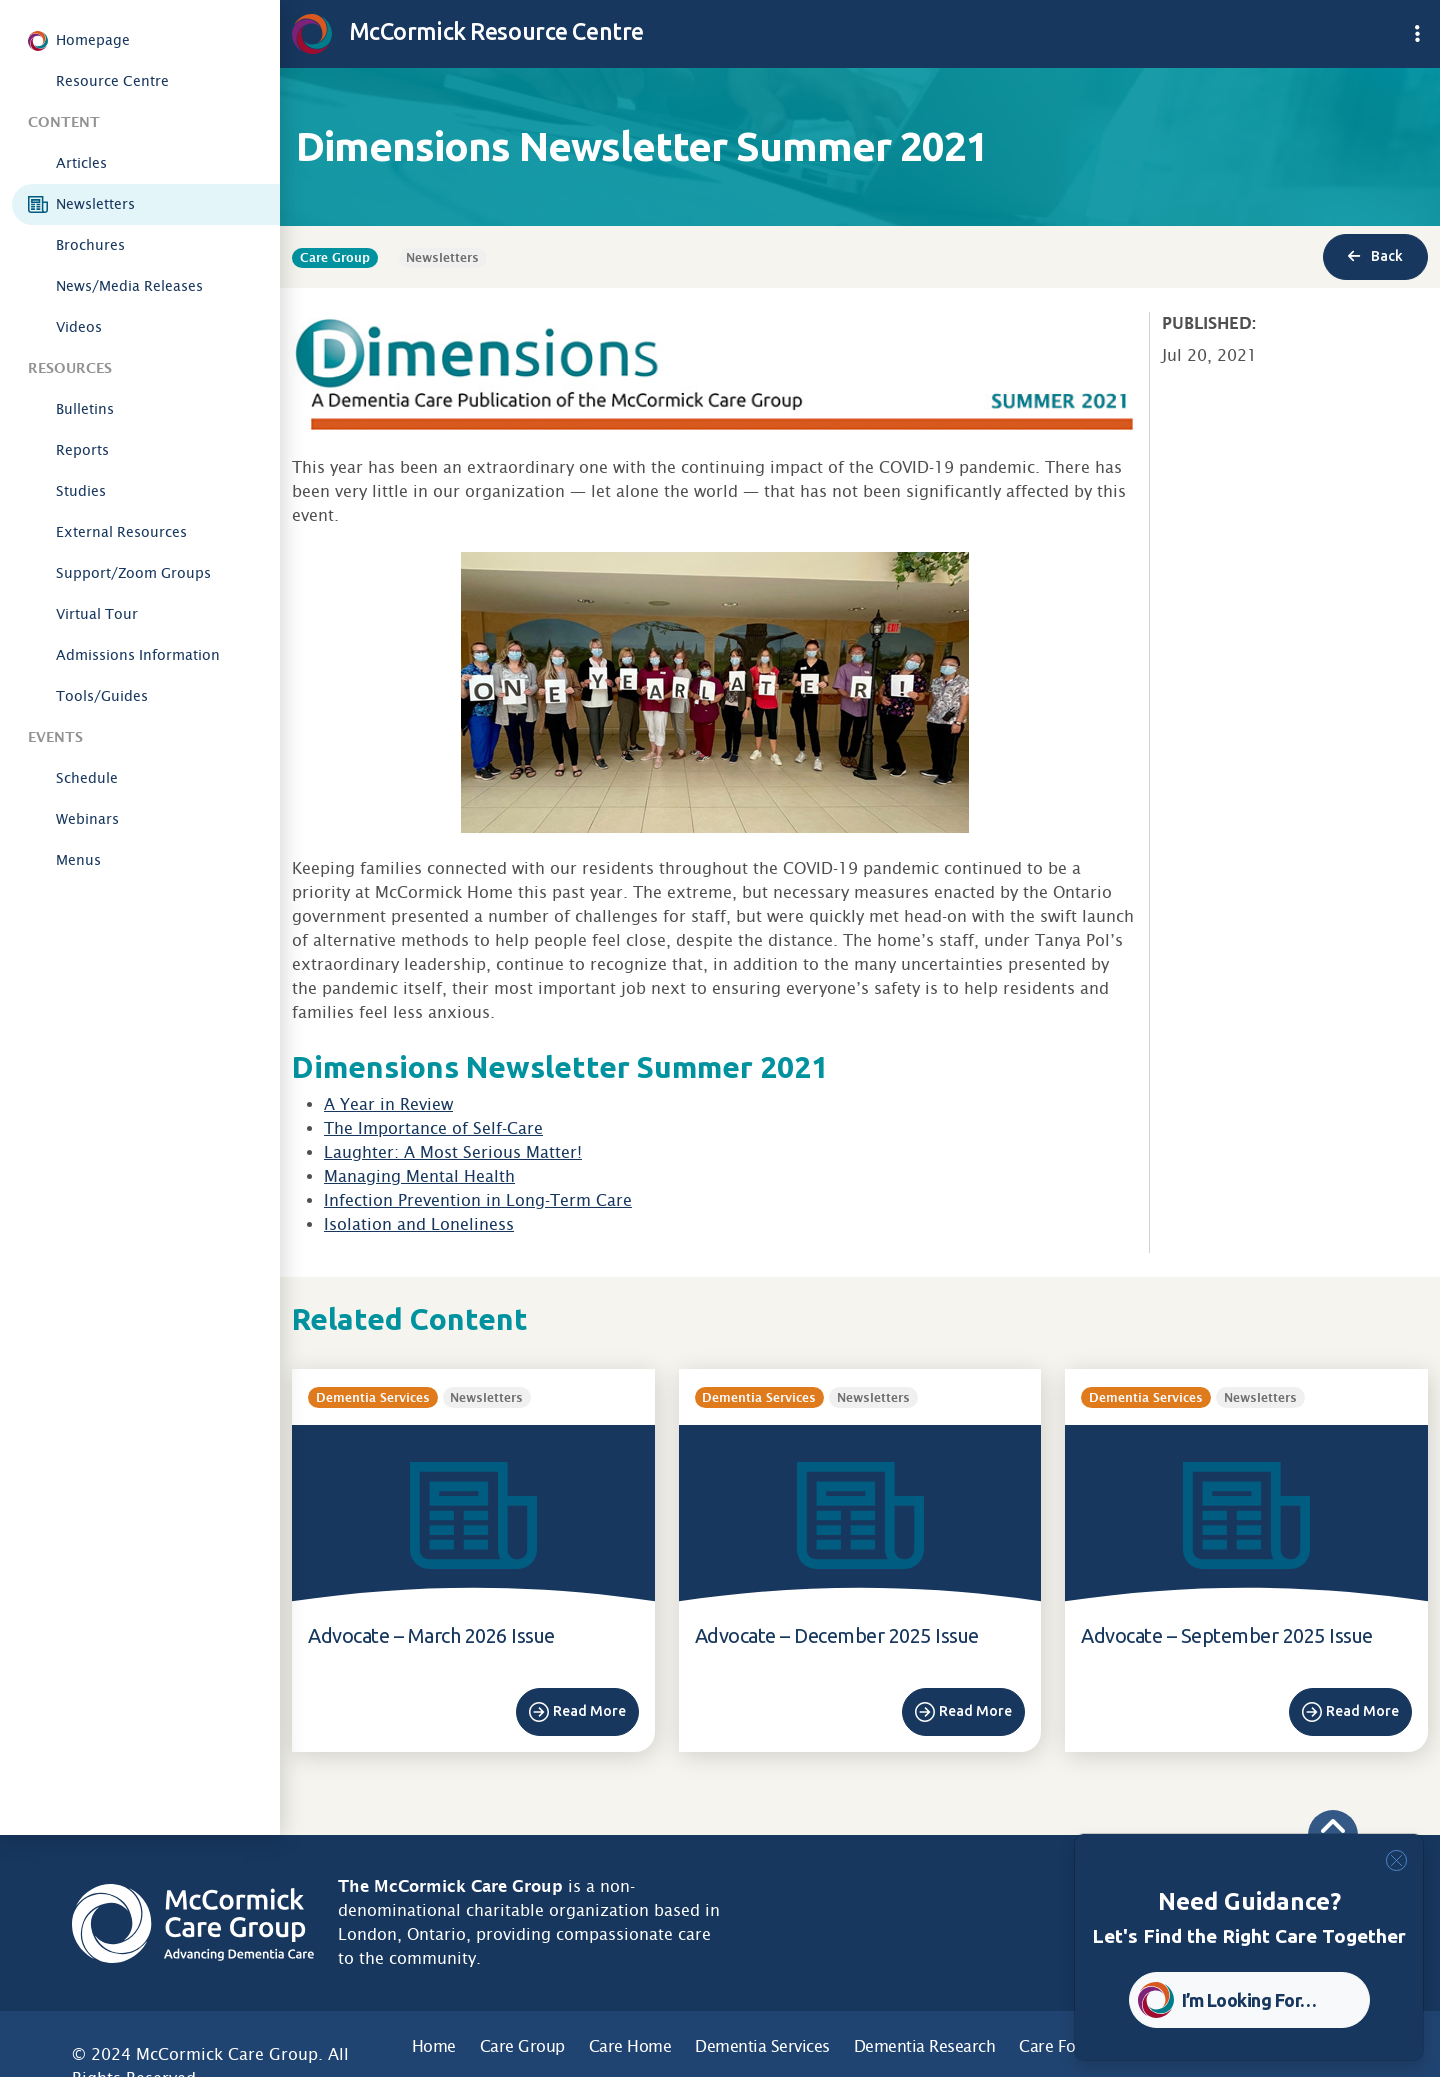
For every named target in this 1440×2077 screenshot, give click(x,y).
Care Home (630, 2046)
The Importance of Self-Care (433, 1128)
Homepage (93, 40)
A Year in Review (388, 1104)
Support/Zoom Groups (133, 573)
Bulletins (85, 409)
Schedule (87, 778)
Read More (589, 1711)
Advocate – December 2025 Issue (837, 1635)
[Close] (1396, 1860)
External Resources (121, 532)
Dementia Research (925, 2046)
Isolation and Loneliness (419, 1224)
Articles (81, 163)
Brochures (90, 245)
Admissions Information (138, 655)
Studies (81, 491)
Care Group (522, 2046)
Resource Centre (112, 81)
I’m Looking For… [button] (1249, 2000)
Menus (78, 860)
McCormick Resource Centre (468, 31)
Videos (79, 327)
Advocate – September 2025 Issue (1227, 1635)
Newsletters (95, 204)
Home (434, 2046)
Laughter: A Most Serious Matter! (453, 1152)
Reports (82, 450)
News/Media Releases (129, 286)
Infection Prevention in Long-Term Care (478, 1200)
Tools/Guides (102, 696)
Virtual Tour (97, 614)
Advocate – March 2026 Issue (431, 1635)
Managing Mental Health (419, 1176)
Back (1375, 256)
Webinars (87, 819)
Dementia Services (762, 2046)
